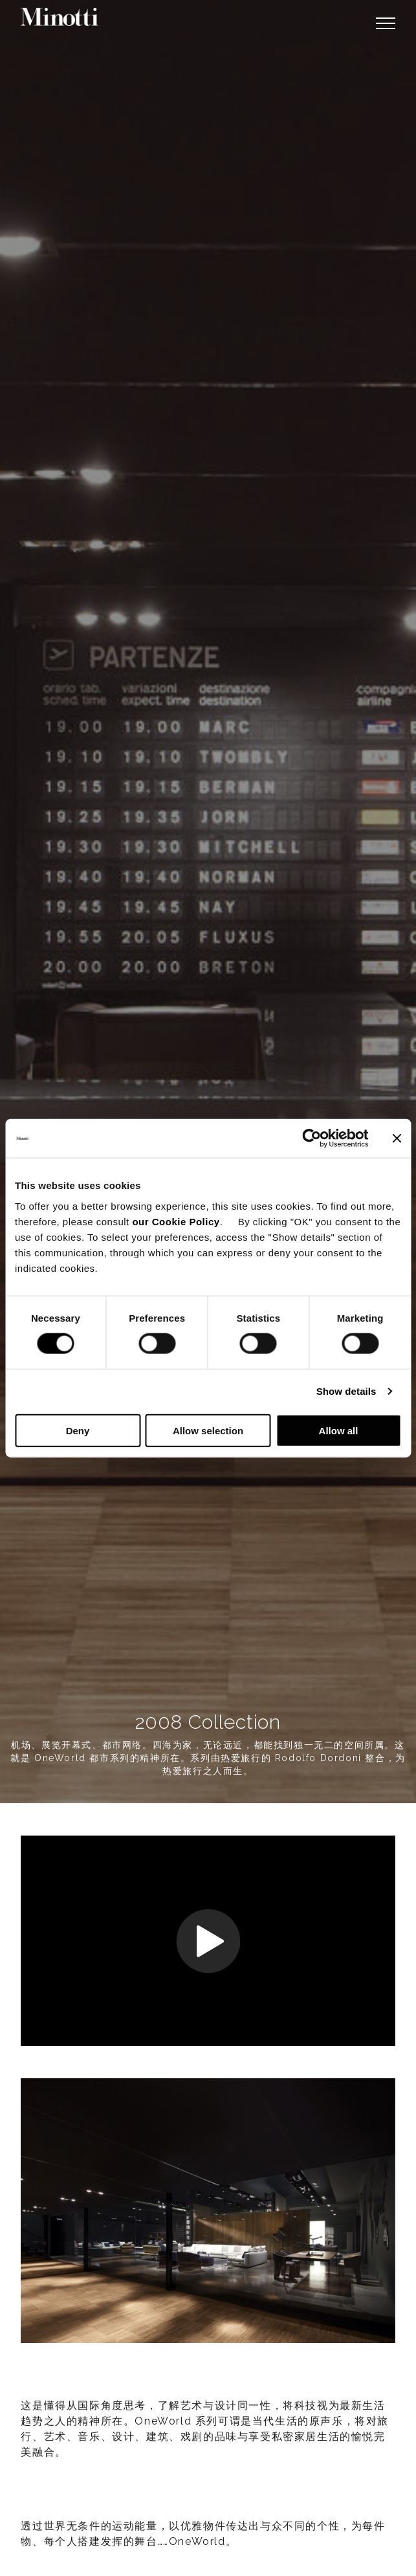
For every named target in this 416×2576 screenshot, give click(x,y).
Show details (346, 1391)
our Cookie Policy (175, 1221)
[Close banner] (396, 1138)
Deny (78, 1430)
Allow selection (208, 1430)
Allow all (338, 1430)
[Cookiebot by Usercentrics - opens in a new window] (311, 1138)
